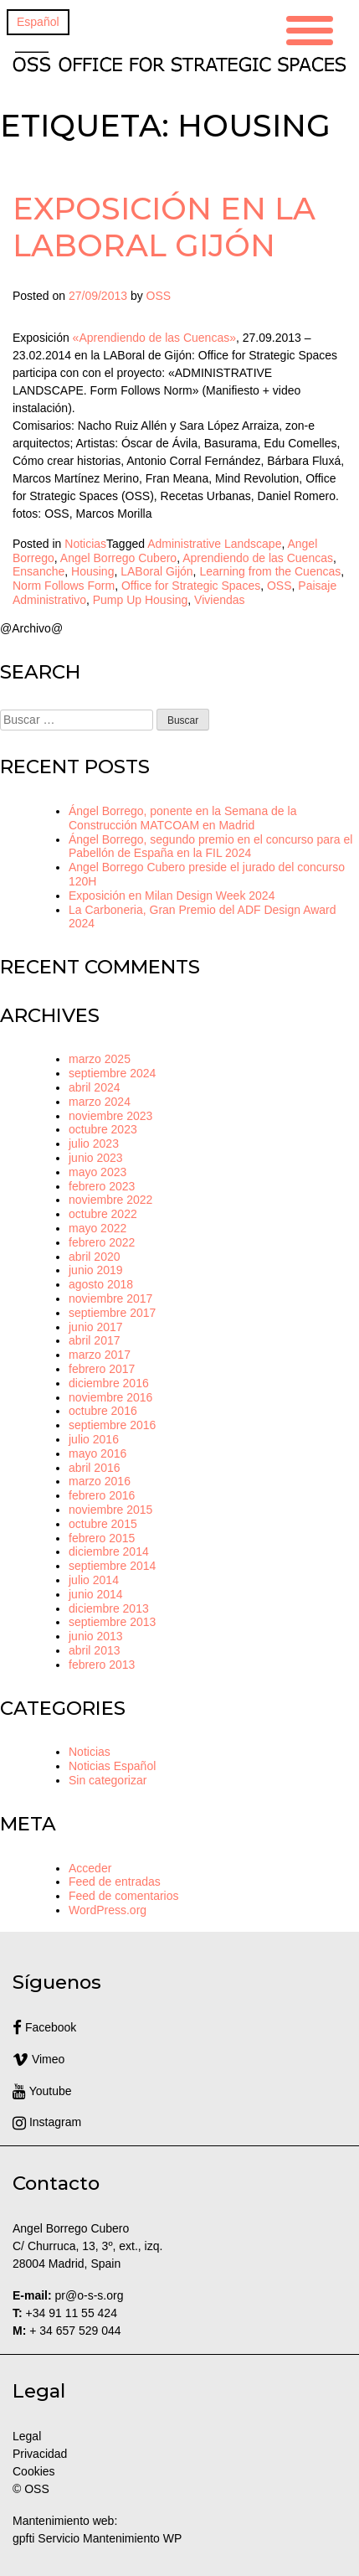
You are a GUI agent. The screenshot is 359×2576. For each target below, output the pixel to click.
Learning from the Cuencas (270, 571)
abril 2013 (95, 1650)
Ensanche (38, 571)
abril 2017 (95, 1340)
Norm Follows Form (64, 585)
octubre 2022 (103, 1214)
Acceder (90, 1868)
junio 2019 (96, 1270)
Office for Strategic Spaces (190, 585)
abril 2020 (95, 1256)
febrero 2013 (102, 1664)
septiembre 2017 (112, 1312)
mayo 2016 (97, 1453)
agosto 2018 (101, 1284)
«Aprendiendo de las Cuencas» (154, 337)
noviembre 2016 (110, 1397)
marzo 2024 (100, 1101)
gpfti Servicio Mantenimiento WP (97, 2538)
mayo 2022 (97, 1228)
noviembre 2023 (110, 1116)
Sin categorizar (107, 1780)
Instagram (47, 2122)
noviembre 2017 (110, 1298)
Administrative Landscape (214, 543)
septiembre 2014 (112, 1565)
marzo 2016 (100, 1481)
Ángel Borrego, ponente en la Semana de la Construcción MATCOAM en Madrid (182, 818)
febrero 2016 (102, 1495)
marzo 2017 (100, 1354)
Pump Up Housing (140, 600)
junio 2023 (96, 1157)
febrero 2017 (102, 1369)
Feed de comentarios (124, 1895)
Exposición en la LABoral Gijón (164, 226)
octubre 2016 (103, 1410)
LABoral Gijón (156, 571)
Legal (28, 2436)
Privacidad (40, 2453)
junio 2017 (96, 1327)
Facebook (44, 2027)
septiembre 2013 (112, 1622)
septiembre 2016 (112, 1425)
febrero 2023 (102, 1186)
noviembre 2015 (110, 1509)
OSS (159, 295)
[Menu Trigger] (309, 28)
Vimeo (38, 2059)
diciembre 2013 (109, 1608)
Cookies (34, 2471)
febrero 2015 (102, 1538)
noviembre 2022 (110, 1199)
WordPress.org (107, 1910)
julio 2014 (94, 1580)
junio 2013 (96, 1636)
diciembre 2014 (109, 1551)
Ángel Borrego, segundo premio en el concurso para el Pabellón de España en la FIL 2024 (210, 846)
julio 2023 (94, 1143)
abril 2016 (95, 1467)
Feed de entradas (115, 1881)
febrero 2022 (102, 1242)
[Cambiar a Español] (38, 22)
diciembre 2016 (109, 1383)
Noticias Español (112, 1766)
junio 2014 (96, 1594)
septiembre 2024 (112, 1073)
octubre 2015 (103, 1524)
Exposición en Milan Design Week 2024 (171, 895)
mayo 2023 (97, 1172)
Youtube (42, 2091)
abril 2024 (95, 1087)
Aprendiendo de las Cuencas (257, 558)
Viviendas (219, 600)
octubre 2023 (103, 1129)
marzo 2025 (100, 1059)
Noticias (85, 543)
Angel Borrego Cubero (118, 558)
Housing (92, 571)
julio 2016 (94, 1439)
